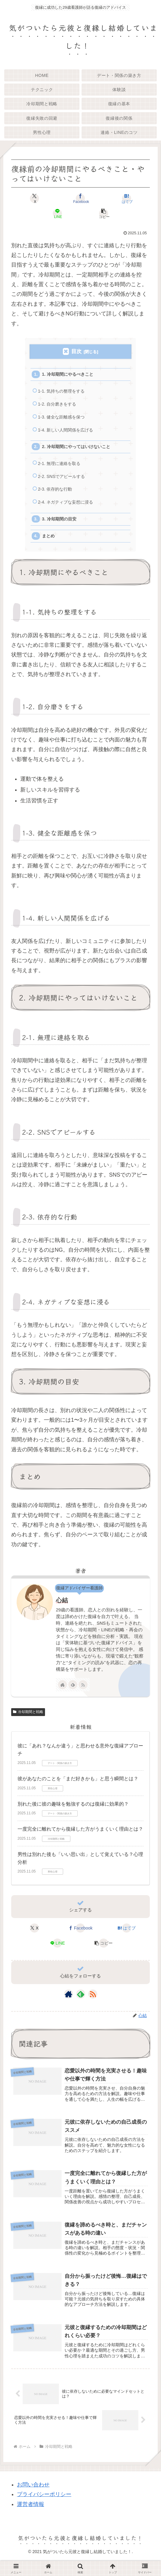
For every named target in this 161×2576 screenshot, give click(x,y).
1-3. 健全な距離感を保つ (63, 420)
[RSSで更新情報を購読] (83, 1697)
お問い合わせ (33, 2500)
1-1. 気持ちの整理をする (63, 393)
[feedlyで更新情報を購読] (73, 1697)
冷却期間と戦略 (28, 1724)
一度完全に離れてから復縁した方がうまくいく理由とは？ (80, 1841)
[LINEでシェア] (57, 213)
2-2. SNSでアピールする (63, 483)
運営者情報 (30, 2520)
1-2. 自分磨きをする (58, 406)
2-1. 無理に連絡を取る (61, 470)
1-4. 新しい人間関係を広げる (68, 434)
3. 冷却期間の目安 (61, 529)
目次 (76, 351)
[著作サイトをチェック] (62, 1697)
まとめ (49, 547)
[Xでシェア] (34, 198)
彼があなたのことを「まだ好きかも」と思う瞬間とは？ (78, 1791)
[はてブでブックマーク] (126, 198)
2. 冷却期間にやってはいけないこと (79, 452)
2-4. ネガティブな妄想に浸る (68, 511)
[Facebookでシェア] (80, 198)
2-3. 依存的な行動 (56, 497)
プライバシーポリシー (44, 2510)
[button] (103, 213)
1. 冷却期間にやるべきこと (70, 375)
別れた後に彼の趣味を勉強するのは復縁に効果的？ (73, 1816)
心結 (62, 1612)
